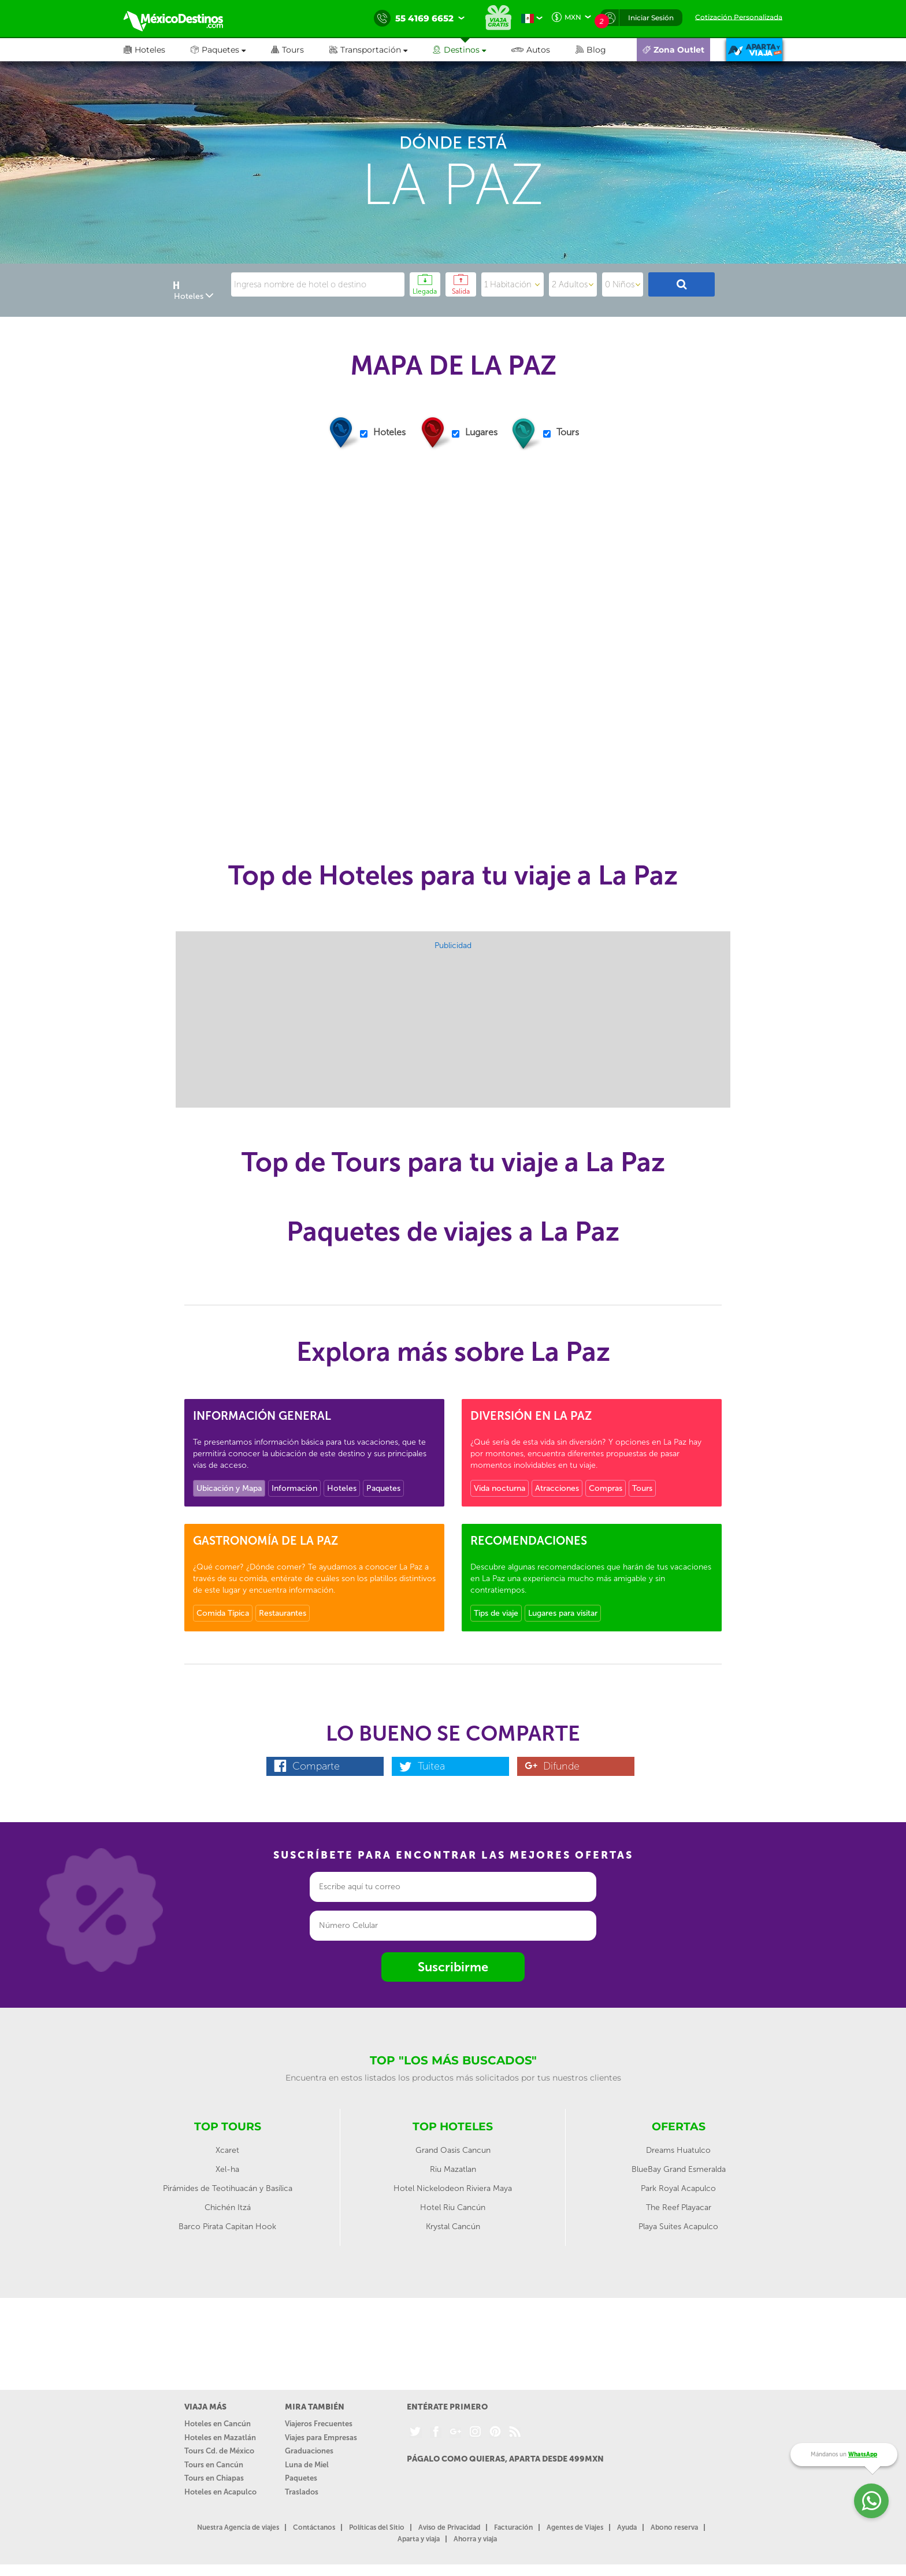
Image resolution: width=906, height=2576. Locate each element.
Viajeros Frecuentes (318, 2423)
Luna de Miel (307, 2464)
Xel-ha (227, 2169)
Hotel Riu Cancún (452, 2207)
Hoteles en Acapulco (220, 2492)
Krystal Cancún (453, 2226)
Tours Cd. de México (219, 2451)
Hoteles (342, 1488)
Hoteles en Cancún (217, 2423)
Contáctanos (314, 2527)
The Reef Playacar (678, 2207)
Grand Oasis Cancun (453, 2150)
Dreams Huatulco (678, 2150)
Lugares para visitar (562, 1613)
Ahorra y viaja (475, 2539)
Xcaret (227, 2150)
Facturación (513, 2527)
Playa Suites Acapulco (678, 2226)
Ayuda (627, 2527)
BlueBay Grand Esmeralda (679, 2169)
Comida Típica (222, 1613)
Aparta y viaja (419, 2539)
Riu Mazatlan (453, 2169)
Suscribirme (453, 1967)
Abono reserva (674, 2527)
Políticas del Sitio (376, 2527)
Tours (642, 1488)
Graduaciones (309, 2451)
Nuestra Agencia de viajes (238, 2527)
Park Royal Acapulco (678, 2188)
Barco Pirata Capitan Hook (227, 2226)
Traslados (301, 2492)
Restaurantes (282, 1613)
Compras (605, 1488)
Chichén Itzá (228, 2207)
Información (294, 1488)
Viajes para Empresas (321, 2437)
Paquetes (383, 1488)
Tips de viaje (496, 1613)
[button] (381, 49)
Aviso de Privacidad (449, 2527)
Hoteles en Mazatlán (220, 2437)
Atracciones (557, 1488)
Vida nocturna (499, 1488)
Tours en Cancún (213, 2464)
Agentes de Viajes (575, 2527)
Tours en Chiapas (214, 2478)
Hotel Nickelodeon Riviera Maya (452, 2188)
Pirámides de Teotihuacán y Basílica (227, 2188)
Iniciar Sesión (651, 17)
